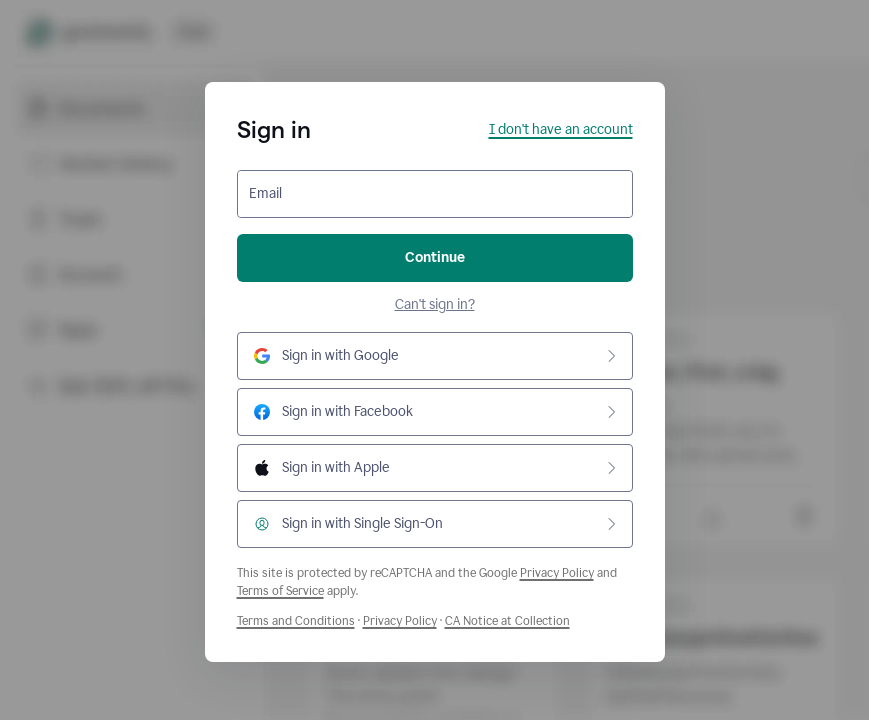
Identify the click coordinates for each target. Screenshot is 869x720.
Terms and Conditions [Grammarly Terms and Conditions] (296, 621)
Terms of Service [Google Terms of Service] (280, 591)
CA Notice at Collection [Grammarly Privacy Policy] (507, 621)
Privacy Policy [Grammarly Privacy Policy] (400, 621)
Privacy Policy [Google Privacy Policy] (557, 573)
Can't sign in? (435, 304)
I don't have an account (561, 129)
